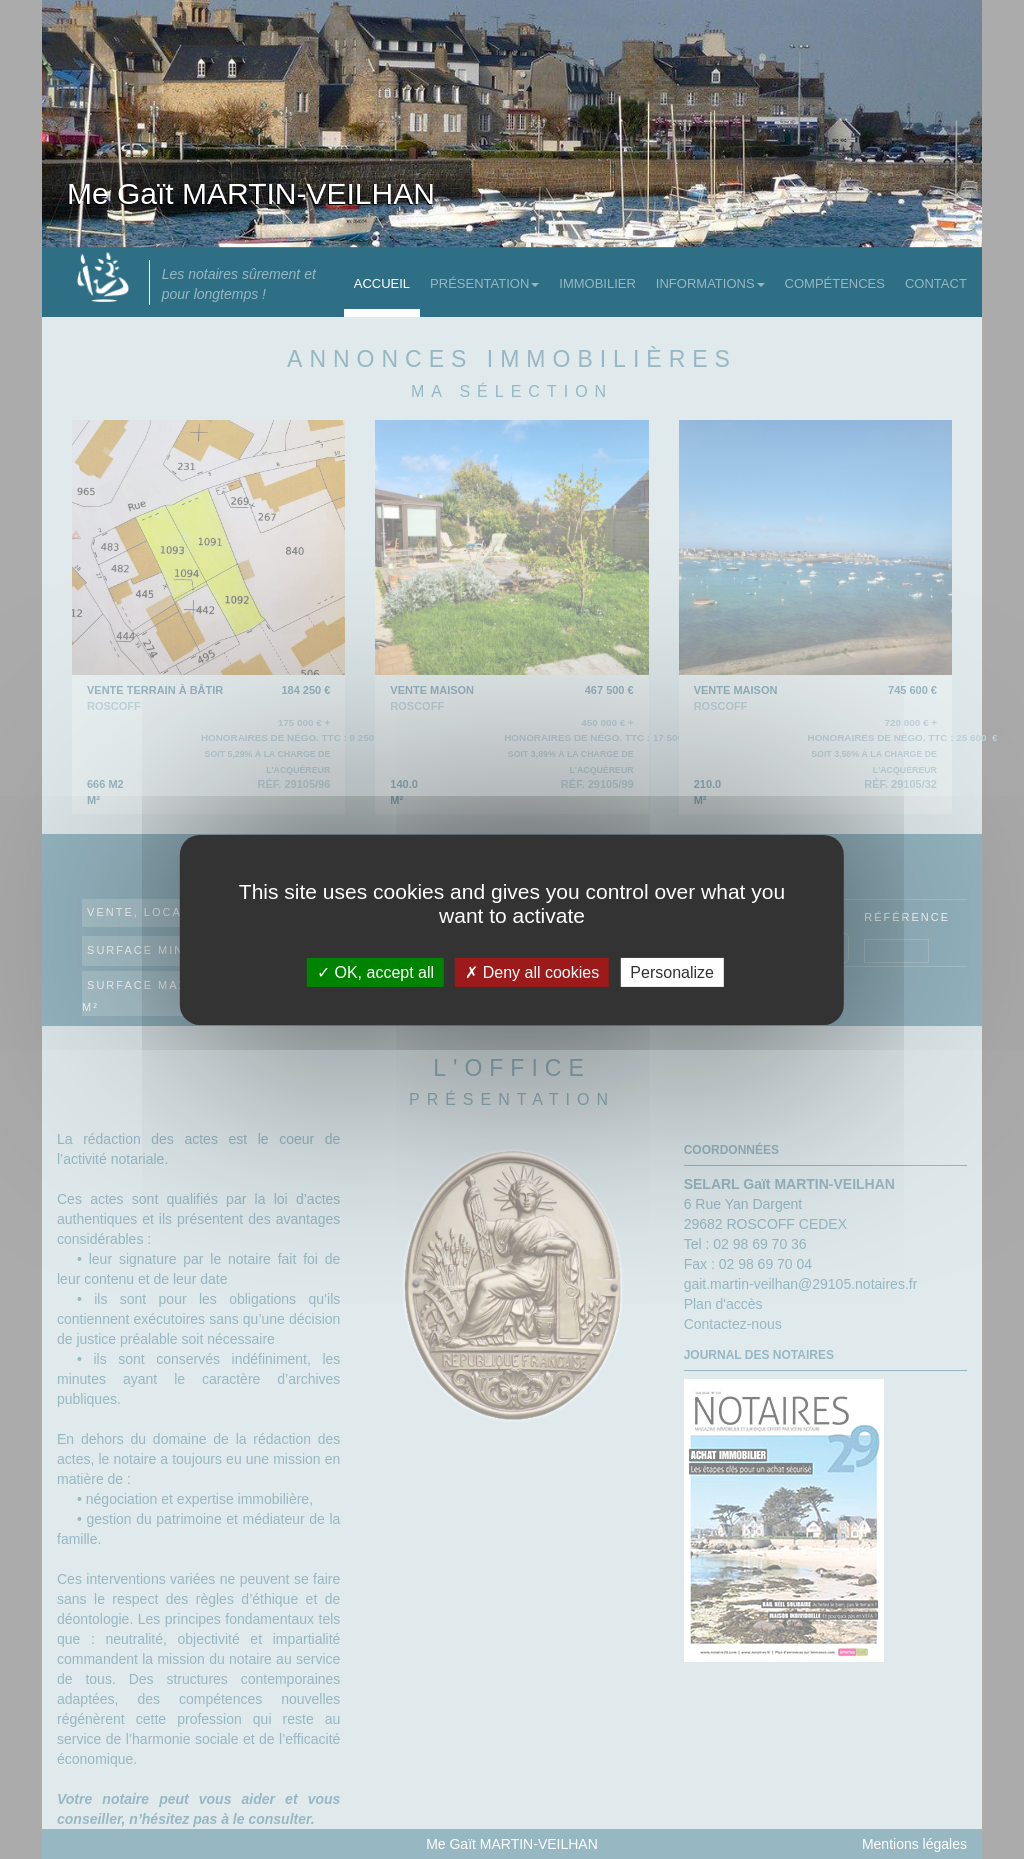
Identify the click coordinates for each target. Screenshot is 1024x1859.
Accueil (382, 283)
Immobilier (597, 283)
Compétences (835, 283)
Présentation (484, 283)
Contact (936, 283)
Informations (710, 283)
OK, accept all (375, 971)
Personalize (672, 971)
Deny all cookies (532, 971)
